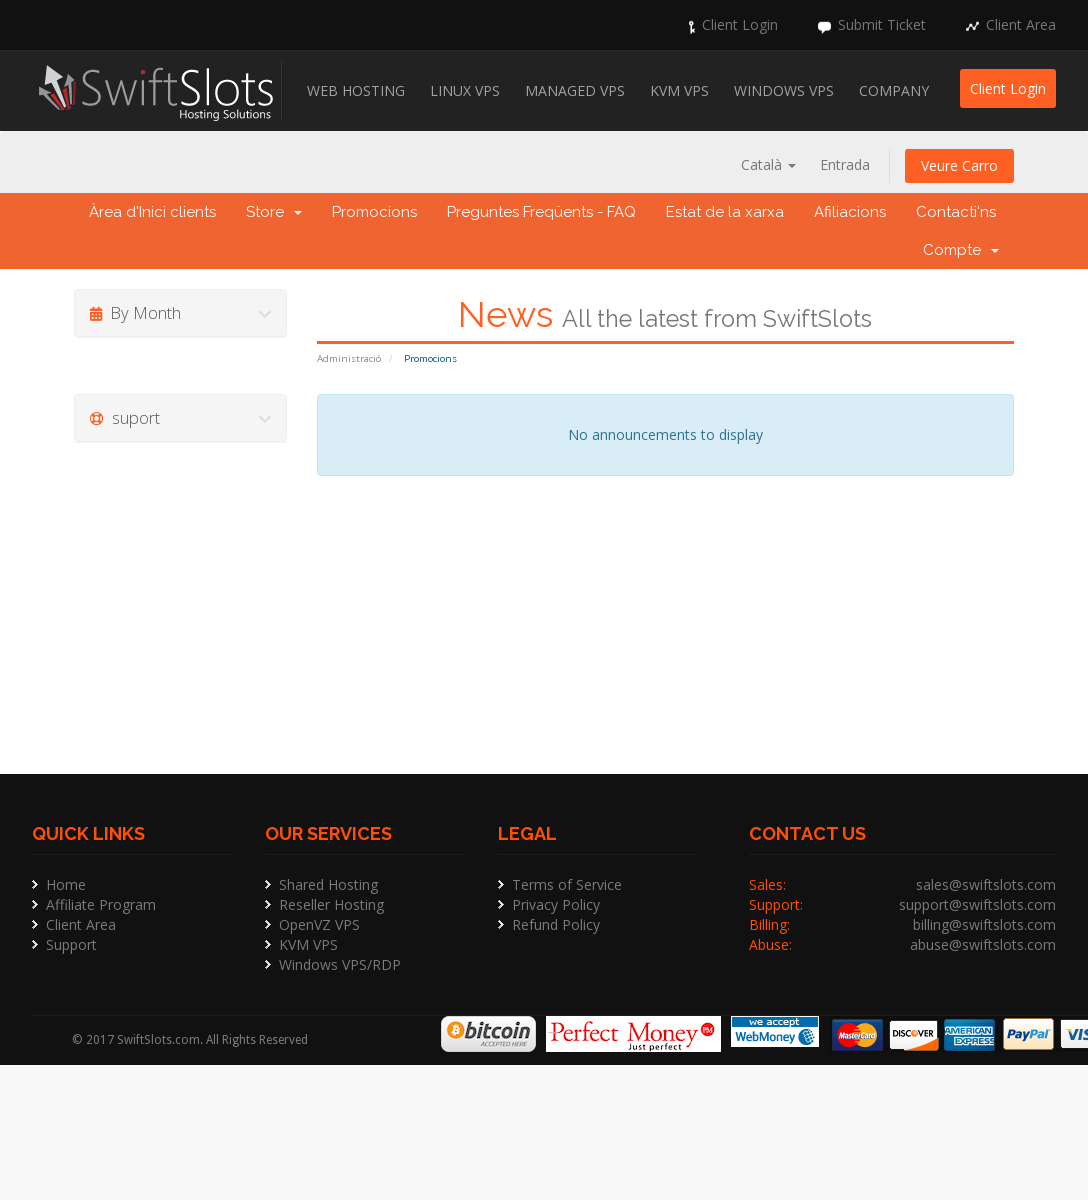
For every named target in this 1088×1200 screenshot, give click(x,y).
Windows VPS (784, 90)
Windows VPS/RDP (340, 964)
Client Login (740, 24)
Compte (961, 250)
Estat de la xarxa (725, 212)
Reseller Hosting (331, 904)
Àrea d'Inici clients (152, 212)
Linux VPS (465, 90)
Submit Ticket (882, 24)
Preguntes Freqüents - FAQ (541, 212)
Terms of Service (567, 884)
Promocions (374, 212)
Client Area (1021, 24)
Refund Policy (556, 924)
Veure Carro (959, 165)
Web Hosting (356, 90)
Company (894, 90)
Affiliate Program (101, 904)
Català (768, 164)
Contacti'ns (956, 212)
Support (71, 944)
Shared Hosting (328, 884)
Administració (349, 358)
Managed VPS (575, 90)
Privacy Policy (556, 904)
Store (274, 212)
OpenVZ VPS (319, 924)
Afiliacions (850, 212)
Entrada (845, 164)
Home (66, 884)
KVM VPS (679, 90)
